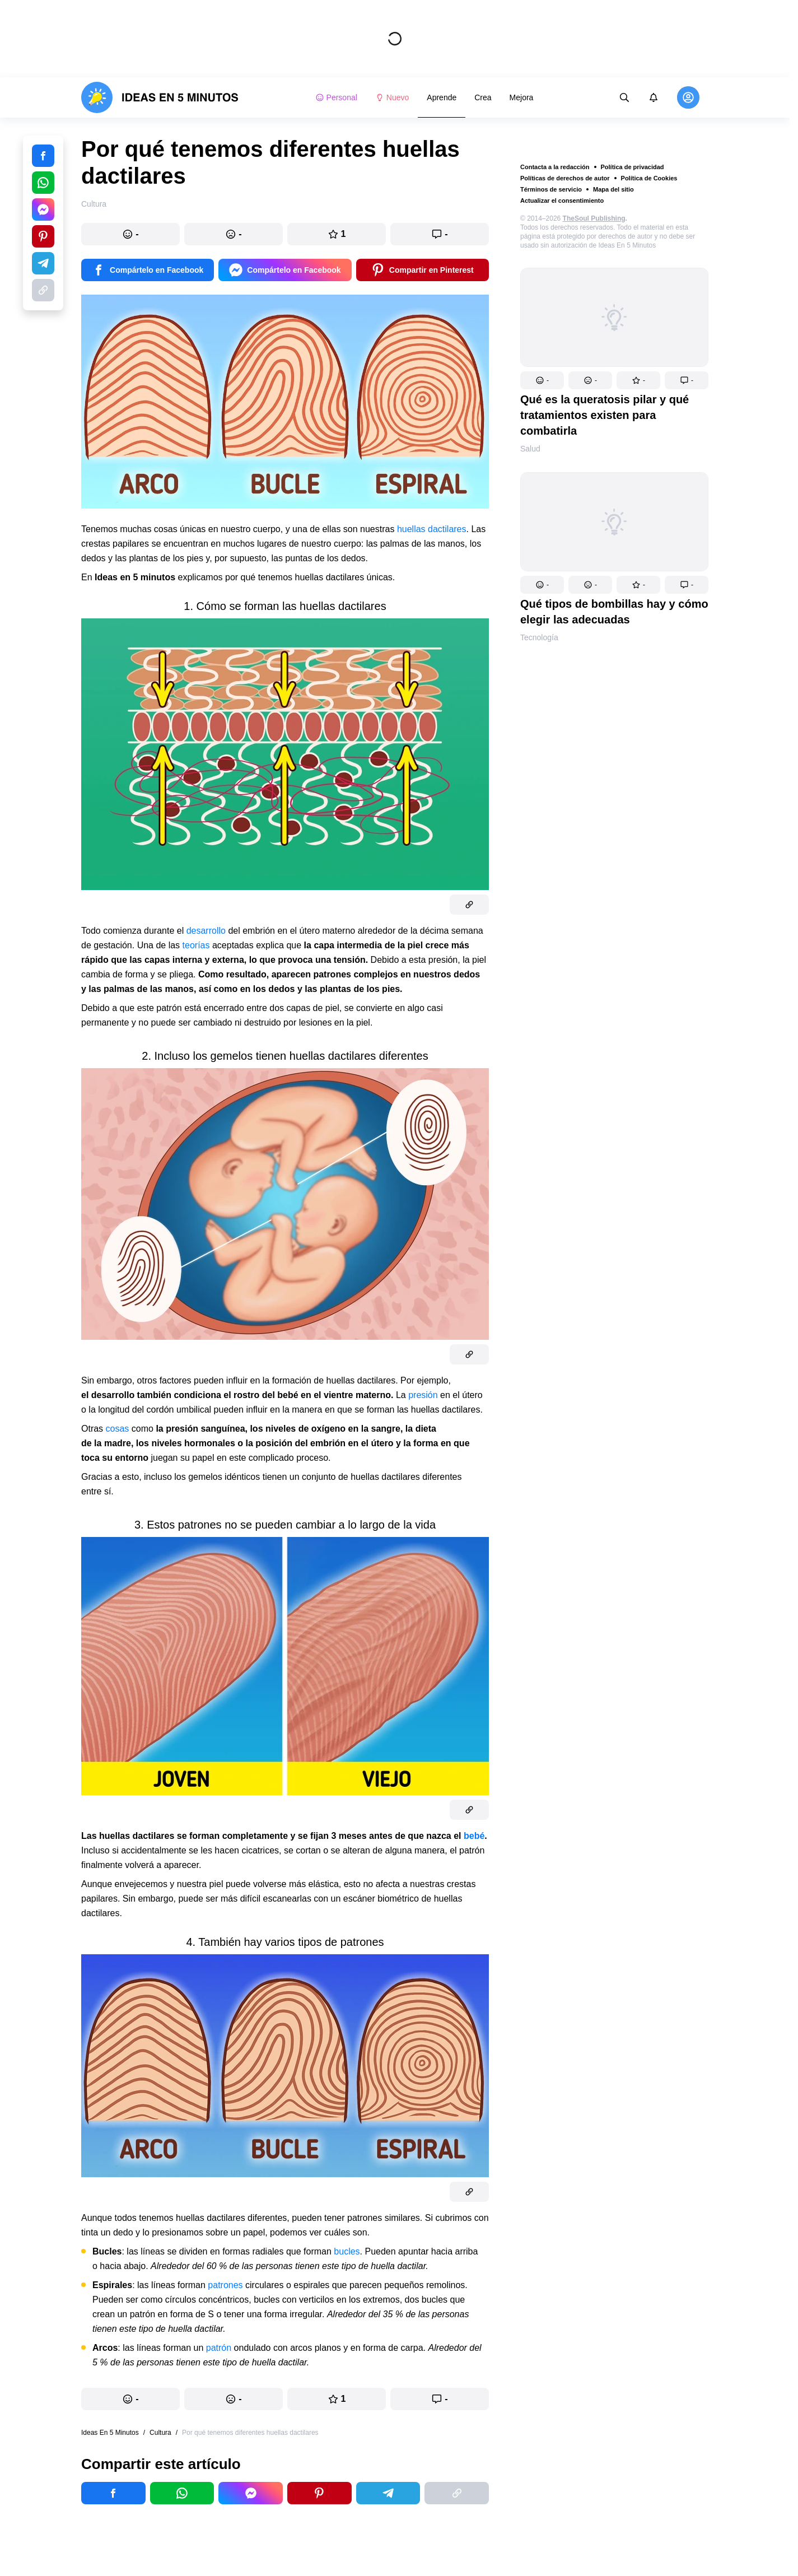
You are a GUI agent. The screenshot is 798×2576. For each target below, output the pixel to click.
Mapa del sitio (613, 189)
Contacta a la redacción (555, 167)
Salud (530, 448)
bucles (347, 2251)
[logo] (160, 97)
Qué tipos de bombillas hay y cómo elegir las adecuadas (614, 612)
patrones (225, 2285)
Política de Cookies (649, 178)
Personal (336, 97)
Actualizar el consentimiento (562, 200)
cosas (117, 1428)
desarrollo (206, 930)
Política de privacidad (632, 167)
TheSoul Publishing (594, 218)
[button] (542, 380)
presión (422, 1395)
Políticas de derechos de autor (565, 178)
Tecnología (539, 637)
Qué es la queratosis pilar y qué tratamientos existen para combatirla (604, 415)
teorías (196, 945)
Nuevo (392, 97)
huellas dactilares (431, 529)
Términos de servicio (551, 189)
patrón (218, 2348)
